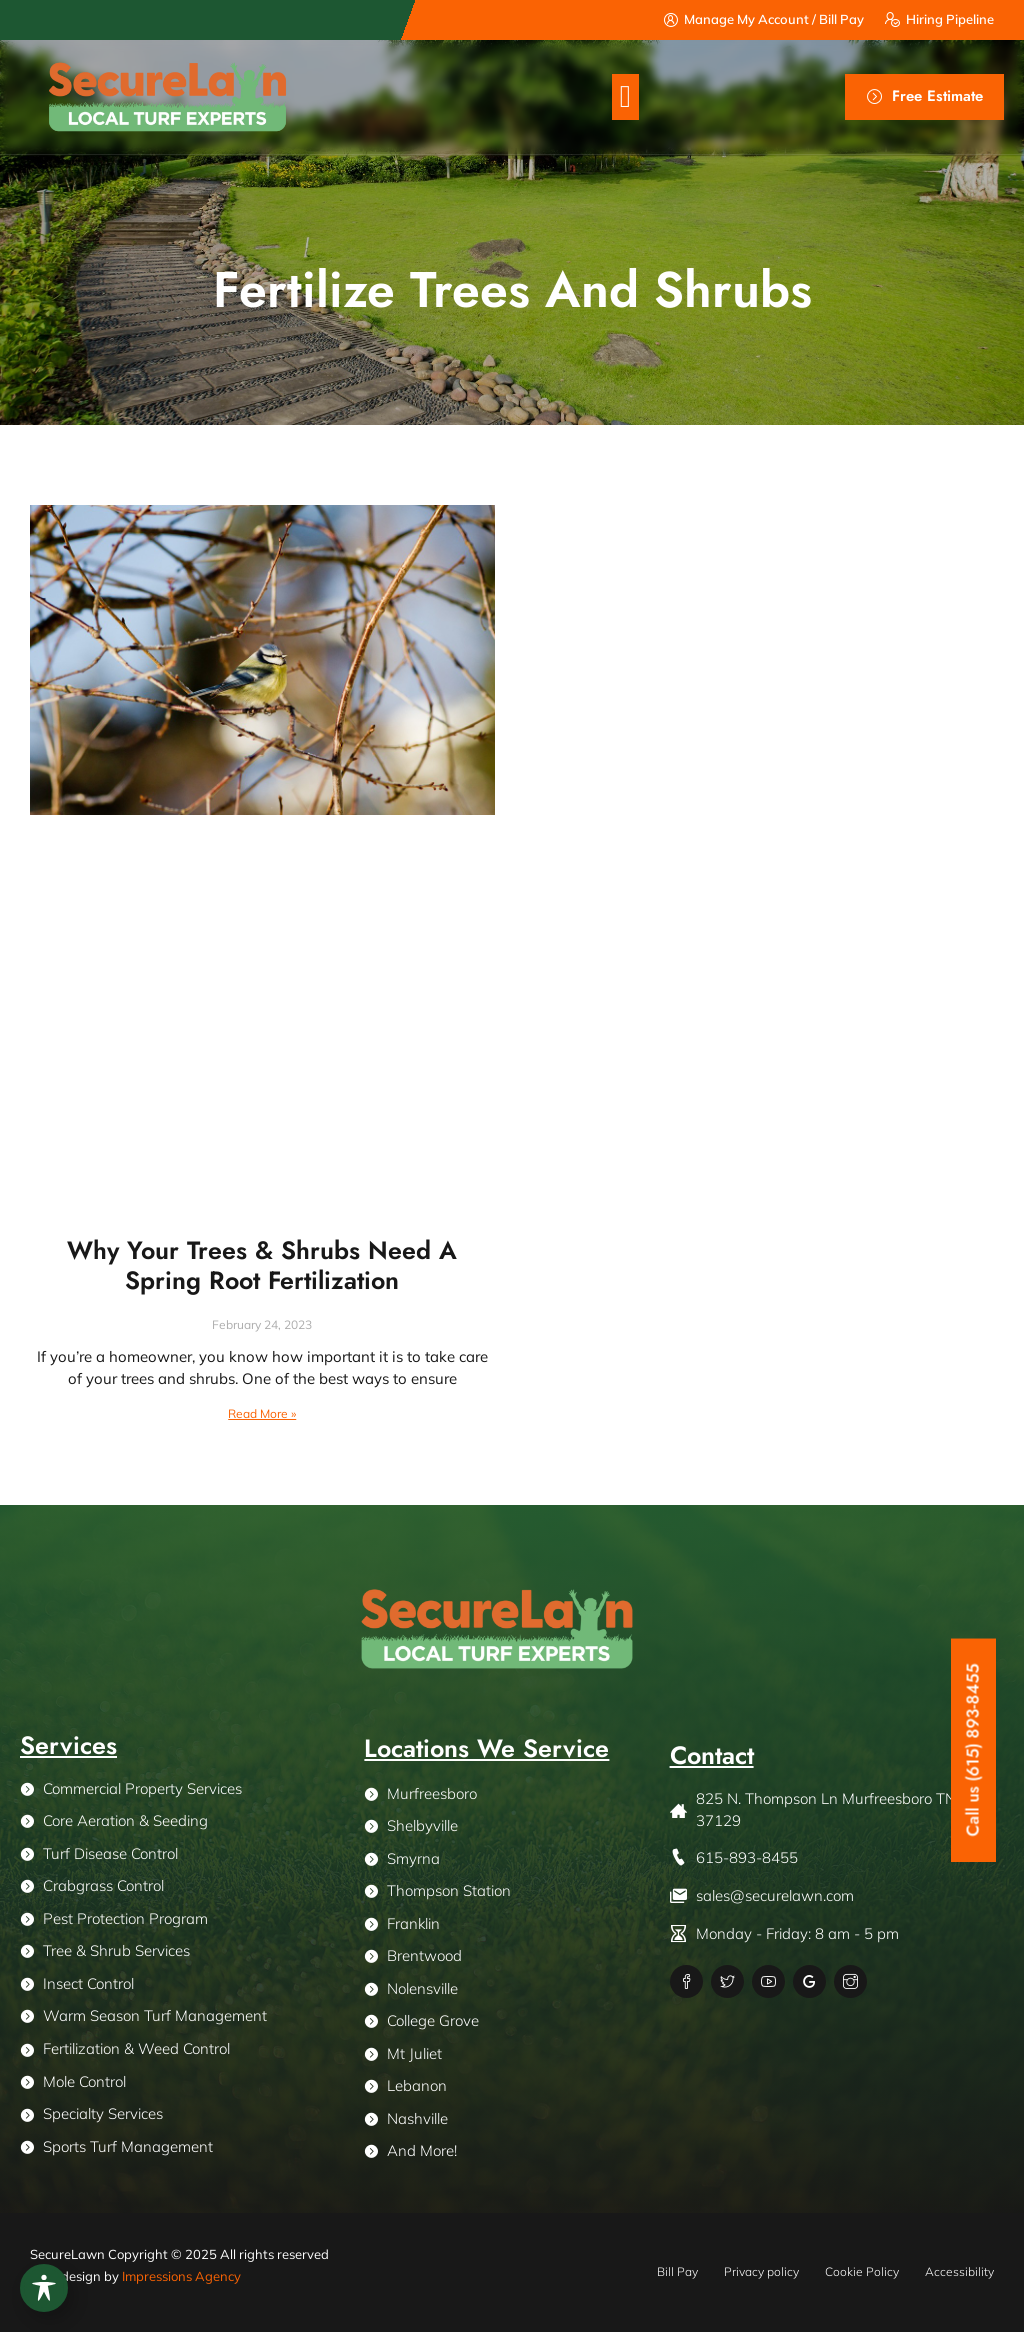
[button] (625, 97)
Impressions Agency (181, 2276)
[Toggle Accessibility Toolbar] (44, 2288)
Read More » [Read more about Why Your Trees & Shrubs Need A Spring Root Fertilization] (262, 1413)
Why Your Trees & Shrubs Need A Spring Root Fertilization (262, 1265)
